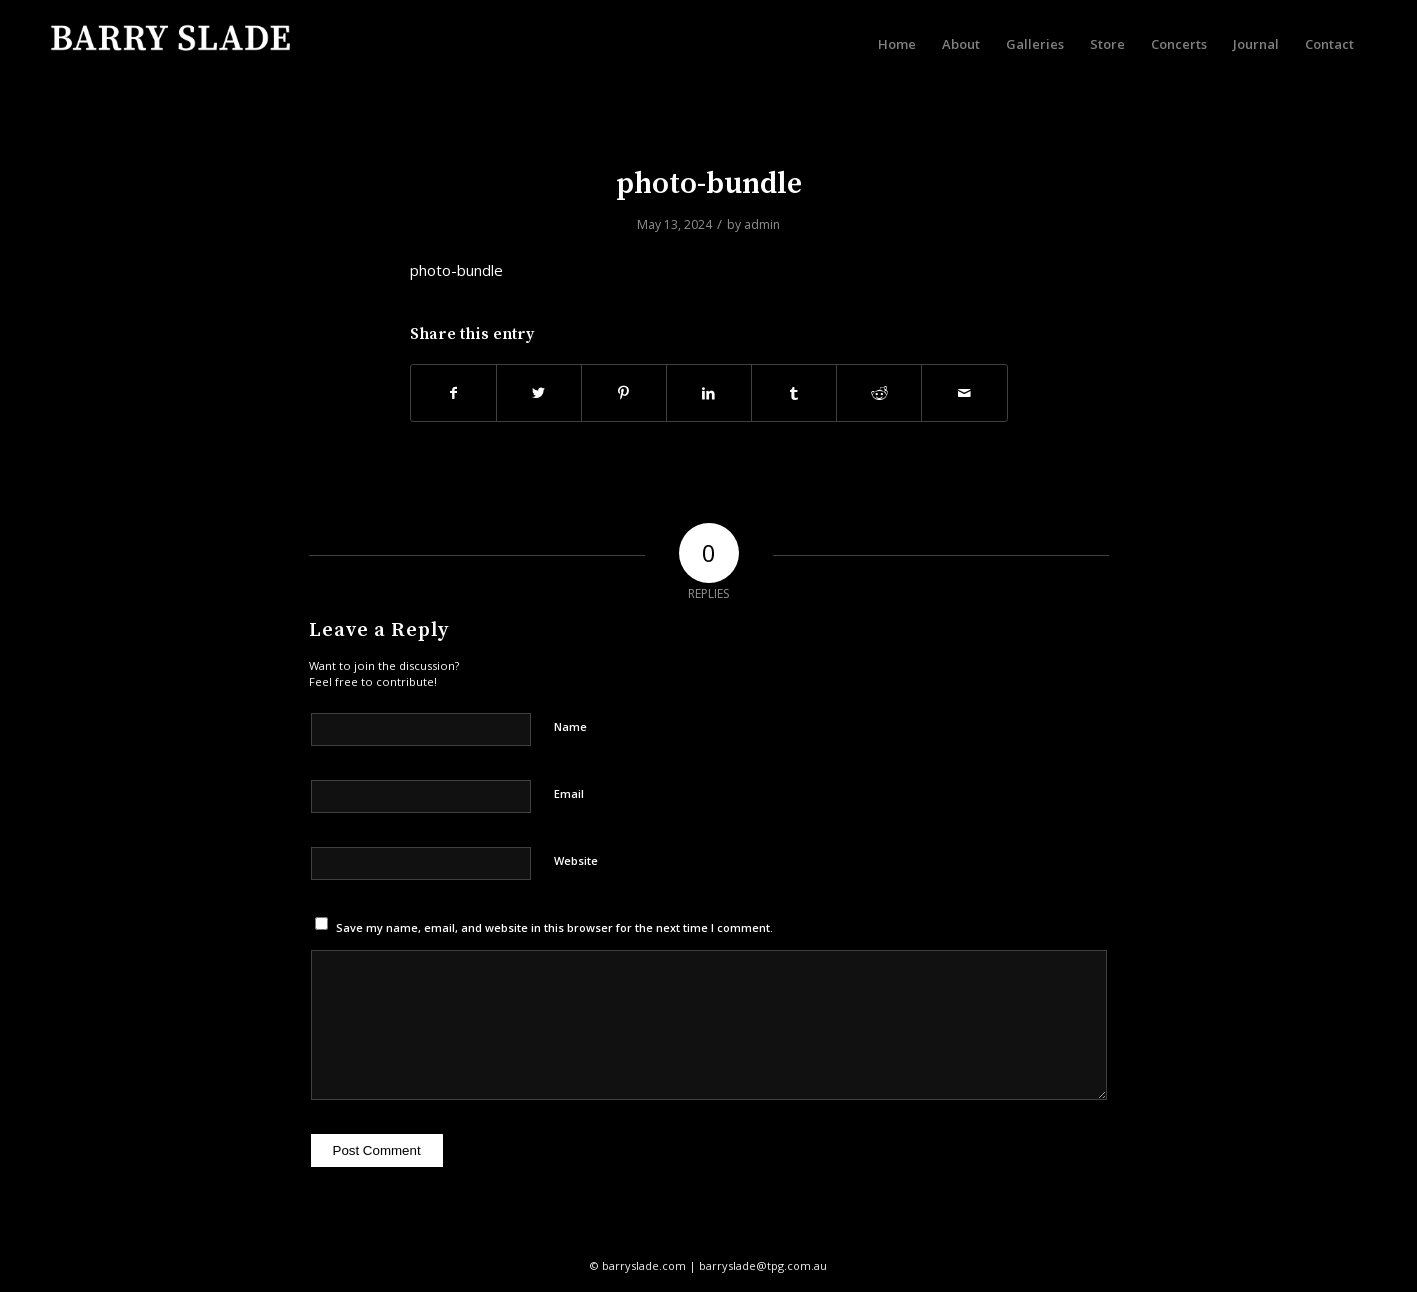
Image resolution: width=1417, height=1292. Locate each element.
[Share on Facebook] (453, 393)
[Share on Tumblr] (794, 393)
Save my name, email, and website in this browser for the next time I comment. (554, 927)
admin (762, 224)
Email (569, 793)
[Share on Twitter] (539, 393)
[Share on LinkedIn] (709, 393)
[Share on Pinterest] (624, 393)
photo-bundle (709, 184)
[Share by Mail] (964, 393)
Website (576, 860)
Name (570, 726)
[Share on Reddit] (879, 393)
